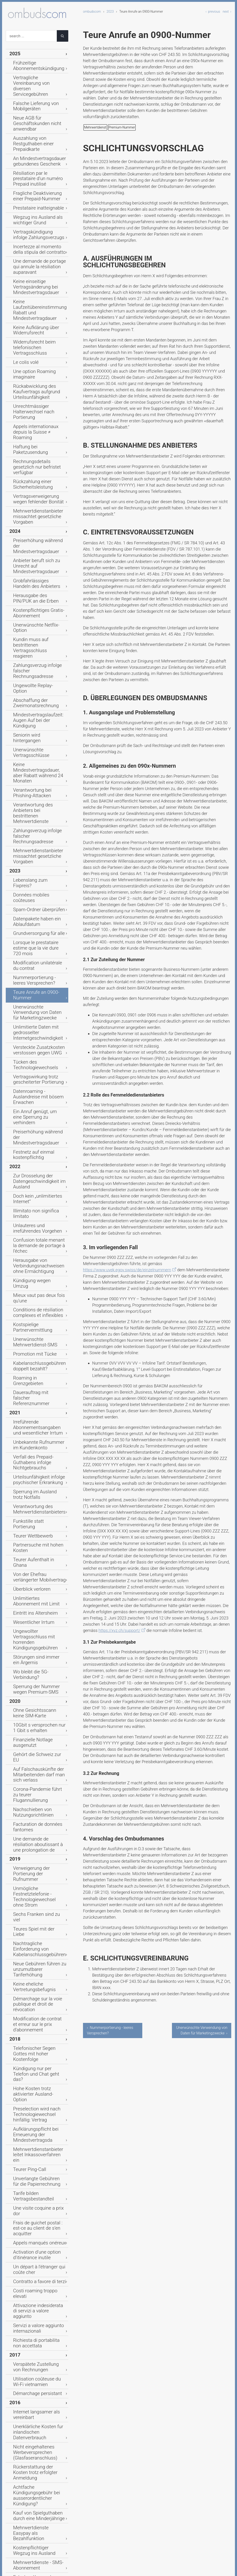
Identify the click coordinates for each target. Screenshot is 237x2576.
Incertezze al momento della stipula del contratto (36, 192)
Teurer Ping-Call (25, 1506)
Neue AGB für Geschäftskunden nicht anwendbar (38, 99)
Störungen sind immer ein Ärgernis (33, 1161)
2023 (110, 11)
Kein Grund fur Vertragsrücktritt (38, 2437)
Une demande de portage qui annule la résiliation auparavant (38, 205)
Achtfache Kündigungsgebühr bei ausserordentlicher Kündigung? (37, 1740)
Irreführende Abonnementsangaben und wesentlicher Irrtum (35, 994)
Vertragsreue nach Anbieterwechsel (28, 2161)
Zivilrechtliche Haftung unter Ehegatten (35, 2527)
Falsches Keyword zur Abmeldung (30, 1803)
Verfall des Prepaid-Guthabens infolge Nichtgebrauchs (37, 1020)
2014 (13, 2055)
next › (227, 11)
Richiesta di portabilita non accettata (34, 1629)
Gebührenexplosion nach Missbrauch (33, 2334)
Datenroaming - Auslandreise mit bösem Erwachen (39, 766)
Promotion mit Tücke (30, 942)
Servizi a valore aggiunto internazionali (32, 1617)
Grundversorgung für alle (33, 647)
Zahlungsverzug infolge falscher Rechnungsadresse (38, 476)
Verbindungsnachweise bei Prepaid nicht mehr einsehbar (36, 1948)
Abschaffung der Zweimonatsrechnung (30, 496)
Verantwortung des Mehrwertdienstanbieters (33, 1057)
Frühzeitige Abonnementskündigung (32, 63)
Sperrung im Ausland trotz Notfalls (34, 1045)
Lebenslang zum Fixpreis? (34, 611)
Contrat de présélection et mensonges (33, 2387)
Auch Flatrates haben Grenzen (37, 2465)
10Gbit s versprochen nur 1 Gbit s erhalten (38, 1213)
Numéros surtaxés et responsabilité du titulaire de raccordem (35, 2280)
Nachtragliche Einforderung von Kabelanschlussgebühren (38, 1358)
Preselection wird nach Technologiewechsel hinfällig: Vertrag (36, 1465)
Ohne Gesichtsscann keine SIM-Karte (38, 1201)
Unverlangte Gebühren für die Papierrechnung (36, 1516)
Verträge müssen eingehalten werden (36, 2407)
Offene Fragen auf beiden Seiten (38, 2139)
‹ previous (213, 11)
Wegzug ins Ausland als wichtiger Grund (32, 168)
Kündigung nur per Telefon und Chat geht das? (38, 1439)
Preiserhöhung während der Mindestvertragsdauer (35, 395)
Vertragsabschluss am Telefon (37, 2324)
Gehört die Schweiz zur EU (34, 1231)
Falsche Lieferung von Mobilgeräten (30, 87)
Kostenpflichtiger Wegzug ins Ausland (36, 1778)
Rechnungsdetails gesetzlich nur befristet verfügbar (39, 334)
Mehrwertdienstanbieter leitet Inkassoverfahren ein (36, 1496)
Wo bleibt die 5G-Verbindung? (36, 1171)
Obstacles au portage (30, 2208)
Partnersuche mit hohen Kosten (38, 1083)
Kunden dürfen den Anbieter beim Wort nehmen (35, 2174)
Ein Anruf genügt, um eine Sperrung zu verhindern (33, 778)
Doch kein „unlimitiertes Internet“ (39, 837)
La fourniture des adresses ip (36, 2248)
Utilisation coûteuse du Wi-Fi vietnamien (36, 1661)
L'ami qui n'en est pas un (32, 2256)
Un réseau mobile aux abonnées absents (38, 2009)
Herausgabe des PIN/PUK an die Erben (39, 431)
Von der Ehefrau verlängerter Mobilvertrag (36, 1101)
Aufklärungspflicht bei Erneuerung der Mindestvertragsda (30, 1482)
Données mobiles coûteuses (36, 619)
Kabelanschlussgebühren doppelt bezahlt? (33, 952)
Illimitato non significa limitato (37, 845)
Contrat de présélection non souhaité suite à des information (39, 2033)
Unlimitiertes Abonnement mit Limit (37, 1121)
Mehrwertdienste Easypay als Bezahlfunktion (36, 1766)
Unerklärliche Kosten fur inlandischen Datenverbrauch (36, 1697)
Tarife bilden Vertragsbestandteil (39, 1527)
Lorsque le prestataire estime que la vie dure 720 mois (36, 657)
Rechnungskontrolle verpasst (36, 2457)
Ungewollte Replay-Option (33, 486)
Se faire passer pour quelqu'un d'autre (37, 1876)
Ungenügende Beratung (32, 2076)
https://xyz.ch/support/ (119, 1630)
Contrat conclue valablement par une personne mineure (39, 2218)
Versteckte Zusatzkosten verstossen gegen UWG (33, 730)
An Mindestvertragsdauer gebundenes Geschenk (33, 124)
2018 (13, 1417)
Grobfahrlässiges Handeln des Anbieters (37, 419)
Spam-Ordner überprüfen (33, 627)
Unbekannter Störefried (31, 2344)
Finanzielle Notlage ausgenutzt (38, 1223)
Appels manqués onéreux (33, 1554)
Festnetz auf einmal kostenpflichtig (29, 803)
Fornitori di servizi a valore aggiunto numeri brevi (34, 1908)
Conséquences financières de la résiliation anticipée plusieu (38, 2230)
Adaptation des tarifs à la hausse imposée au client (39, 1997)
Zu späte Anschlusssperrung (36, 2083)
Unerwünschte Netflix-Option (36, 454)
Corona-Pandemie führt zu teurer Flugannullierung (39, 1257)
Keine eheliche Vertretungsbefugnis (29, 1383)
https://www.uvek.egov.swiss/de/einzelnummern (127, 1269)
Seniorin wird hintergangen (34, 518)
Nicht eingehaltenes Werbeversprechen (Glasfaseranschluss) (30, 1711)
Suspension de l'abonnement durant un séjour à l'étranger (36, 2374)
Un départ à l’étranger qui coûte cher (38, 1576)
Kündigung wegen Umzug (33, 894)
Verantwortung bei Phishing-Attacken (35, 552)
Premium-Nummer (122, 127)
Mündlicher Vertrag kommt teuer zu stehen (39, 2503)
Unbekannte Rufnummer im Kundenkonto (35, 1008)
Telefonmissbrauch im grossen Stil (38, 2515)
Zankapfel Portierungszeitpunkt (38, 1841)
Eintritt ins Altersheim (30, 1131)
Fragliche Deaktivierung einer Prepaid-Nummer (36, 148)
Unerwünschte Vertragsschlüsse (39, 526)
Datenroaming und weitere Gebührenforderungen (34, 2427)
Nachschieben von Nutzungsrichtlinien (28, 1270)
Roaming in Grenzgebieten (34, 962)
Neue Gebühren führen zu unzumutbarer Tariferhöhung (36, 1370)
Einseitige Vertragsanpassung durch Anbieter (37, 2065)
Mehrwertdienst (95, 127)
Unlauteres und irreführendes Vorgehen (36, 855)
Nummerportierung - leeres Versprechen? (35, 681)
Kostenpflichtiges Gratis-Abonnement (32, 443)
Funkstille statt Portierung (33, 1067)
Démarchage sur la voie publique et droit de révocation (39, 1395)
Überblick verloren (27, 1111)
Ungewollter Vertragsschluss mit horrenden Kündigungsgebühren (39, 1149)
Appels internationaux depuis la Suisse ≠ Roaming (38, 314)
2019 (13, 1308)
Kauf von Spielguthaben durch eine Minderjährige (37, 1754)
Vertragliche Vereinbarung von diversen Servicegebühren (37, 75)
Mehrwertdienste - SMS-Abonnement (32, 1791)
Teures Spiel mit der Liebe (33, 1348)
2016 (13, 1679)
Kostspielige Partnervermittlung (38, 921)
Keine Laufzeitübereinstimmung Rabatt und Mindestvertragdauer (39, 233)
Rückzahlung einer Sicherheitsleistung (28, 346)
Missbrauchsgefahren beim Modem (35, 2149)
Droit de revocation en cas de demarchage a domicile (36, 1888)
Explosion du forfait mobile (34, 2240)
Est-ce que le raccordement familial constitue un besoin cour (39, 2045)
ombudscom (92, 11)
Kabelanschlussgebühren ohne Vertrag (38, 2483)
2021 (13, 982)
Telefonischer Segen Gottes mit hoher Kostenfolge (38, 1427)
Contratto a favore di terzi (33, 1587)
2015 (13, 1918)
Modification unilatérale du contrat (34, 669)
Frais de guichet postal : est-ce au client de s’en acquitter (37, 1544)
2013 (13, 2292)
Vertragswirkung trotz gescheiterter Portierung (32, 754)
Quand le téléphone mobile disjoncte (34, 2362)
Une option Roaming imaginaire (38, 275)
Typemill (86, 2565)
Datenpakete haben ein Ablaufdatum (31, 637)
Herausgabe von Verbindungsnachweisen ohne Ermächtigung (37, 881)
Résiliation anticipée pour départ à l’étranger (39, 2021)
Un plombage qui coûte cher (35, 2352)
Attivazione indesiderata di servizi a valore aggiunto (39, 1605)
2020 (13, 1191)
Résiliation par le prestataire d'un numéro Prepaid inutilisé (39, 136)
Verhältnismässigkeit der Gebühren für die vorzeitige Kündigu (34, 1829)
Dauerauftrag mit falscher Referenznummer (33, 972)
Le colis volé (23, 267)
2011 (13, 2473)
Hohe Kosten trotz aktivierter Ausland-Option (36, 1451)
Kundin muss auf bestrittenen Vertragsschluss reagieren (36, 463)
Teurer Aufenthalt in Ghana (34, 1091)
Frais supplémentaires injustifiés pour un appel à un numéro (39, 1851)
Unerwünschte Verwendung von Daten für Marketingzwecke (38, 701)
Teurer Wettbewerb (28, 1075)
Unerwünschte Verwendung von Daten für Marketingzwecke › (201, 2030)
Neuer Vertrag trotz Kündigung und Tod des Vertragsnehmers (37, 2093)
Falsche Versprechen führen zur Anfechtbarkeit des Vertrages (38, 2186)
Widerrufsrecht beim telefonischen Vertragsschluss (37, 257)
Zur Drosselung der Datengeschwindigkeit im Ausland (33, 825)
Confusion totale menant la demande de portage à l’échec (37, 867)
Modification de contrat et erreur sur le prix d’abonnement (39, 1407)
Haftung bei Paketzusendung (36, 324)
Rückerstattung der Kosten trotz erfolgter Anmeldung (38, 1725)
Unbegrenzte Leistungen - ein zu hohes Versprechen (38, 2198)
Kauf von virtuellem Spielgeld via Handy (39, 2447)
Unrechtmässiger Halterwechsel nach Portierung (39, 302)
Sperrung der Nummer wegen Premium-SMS (37, 1181)
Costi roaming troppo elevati (35, 1595)
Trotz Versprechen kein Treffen (37, 1987)
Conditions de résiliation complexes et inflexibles (32, 911)
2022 (13, 813)
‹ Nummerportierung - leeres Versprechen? (110, 2030)
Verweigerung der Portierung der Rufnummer (39, 1318)
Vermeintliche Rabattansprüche (38, 2493)
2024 (13, 385)
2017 (13, 1639)
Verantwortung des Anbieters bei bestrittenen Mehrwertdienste (39, 564)
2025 (13, 53)
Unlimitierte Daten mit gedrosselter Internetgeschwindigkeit (32, 715)
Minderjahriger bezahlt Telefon (37, 2132)
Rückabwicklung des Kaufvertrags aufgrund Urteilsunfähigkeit (31, 287)
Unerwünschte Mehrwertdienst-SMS (38, 932)
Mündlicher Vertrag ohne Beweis (39, 2111)
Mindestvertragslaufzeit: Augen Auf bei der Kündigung (38, 508)
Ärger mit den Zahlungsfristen (37, 2417)
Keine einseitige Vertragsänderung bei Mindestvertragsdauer (31, 219)
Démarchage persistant (32, 1671)
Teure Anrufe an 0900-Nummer (38, 691)
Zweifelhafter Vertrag (30, 2103)
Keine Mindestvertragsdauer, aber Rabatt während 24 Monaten (36, 538)
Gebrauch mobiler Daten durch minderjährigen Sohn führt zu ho (39, 1815)
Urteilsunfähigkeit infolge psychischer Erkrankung (33, 1032)
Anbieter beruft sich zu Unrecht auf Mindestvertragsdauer (38, 407)
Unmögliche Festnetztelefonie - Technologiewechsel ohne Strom (39, 1330)
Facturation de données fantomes (32, 1282)
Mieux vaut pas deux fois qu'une (38, 901)
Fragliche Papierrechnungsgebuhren (34, 1928)
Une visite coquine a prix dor (35, 1534)
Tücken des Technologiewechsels (30, 742)
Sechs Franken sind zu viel (34, 1341)
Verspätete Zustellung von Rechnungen (34, 1649)
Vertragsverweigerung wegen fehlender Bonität (36, 358)
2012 (13, 2397)
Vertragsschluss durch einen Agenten (36, 1976)
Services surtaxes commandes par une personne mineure (38, 2266)
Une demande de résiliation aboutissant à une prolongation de (38, 1296)
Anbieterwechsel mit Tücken (35, 2308)
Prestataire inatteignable (32, 158)
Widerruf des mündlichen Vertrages (33, 2121)
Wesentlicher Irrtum (29, 1139)
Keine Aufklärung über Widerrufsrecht (31, 245)
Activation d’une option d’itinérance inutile (31, 1565)
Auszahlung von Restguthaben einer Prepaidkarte (37, 112)
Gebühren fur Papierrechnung (36, 2301)
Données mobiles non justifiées (38, 1898)
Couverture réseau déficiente (36, 2316)
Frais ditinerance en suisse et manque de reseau (36, 1863)
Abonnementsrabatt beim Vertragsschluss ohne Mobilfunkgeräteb (33, 1962)
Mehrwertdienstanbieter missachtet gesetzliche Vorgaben (32, 372)
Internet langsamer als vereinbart (39, 1687)
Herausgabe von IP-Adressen (36, 1938)
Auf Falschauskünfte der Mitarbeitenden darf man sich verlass (36, 1243)
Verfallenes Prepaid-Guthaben (37, 2537)
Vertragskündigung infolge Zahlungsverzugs (34, 180)
